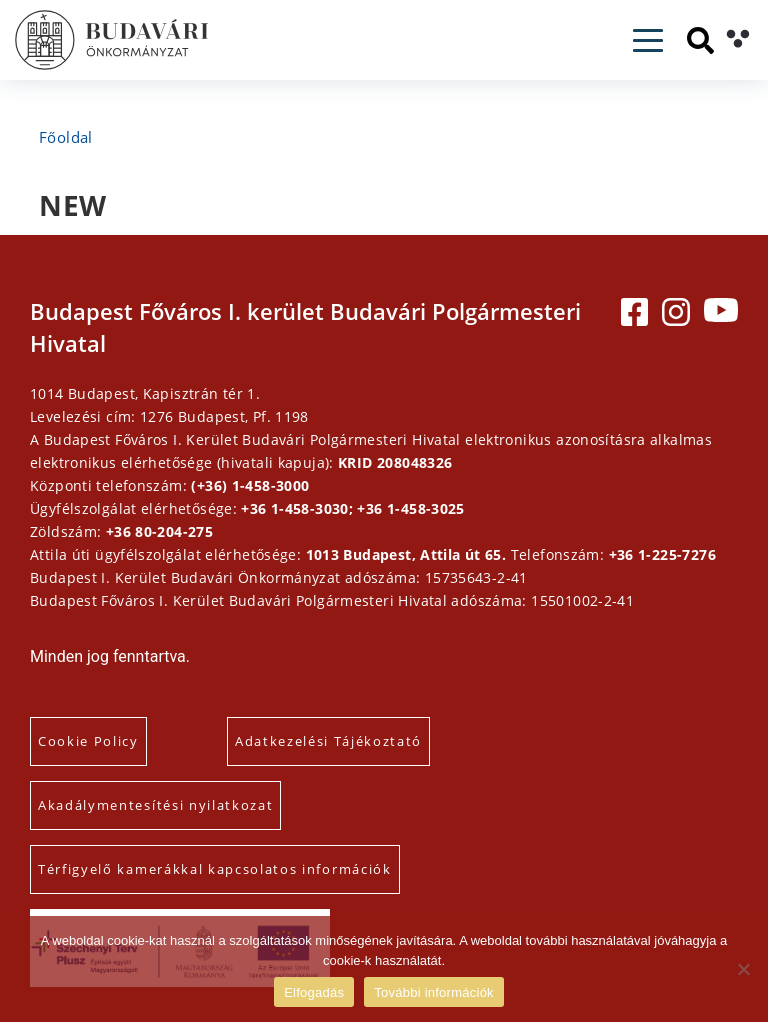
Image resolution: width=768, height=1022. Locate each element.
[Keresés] (700, 40)
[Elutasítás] (743, 969)
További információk (434, 992)
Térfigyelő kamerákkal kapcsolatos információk (215, 869)
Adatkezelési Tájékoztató (328, 741)
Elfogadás (314, 992)
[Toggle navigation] (648, 40)
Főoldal (66, 137)
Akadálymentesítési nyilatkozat (155, 805)
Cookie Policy (88, 741)
